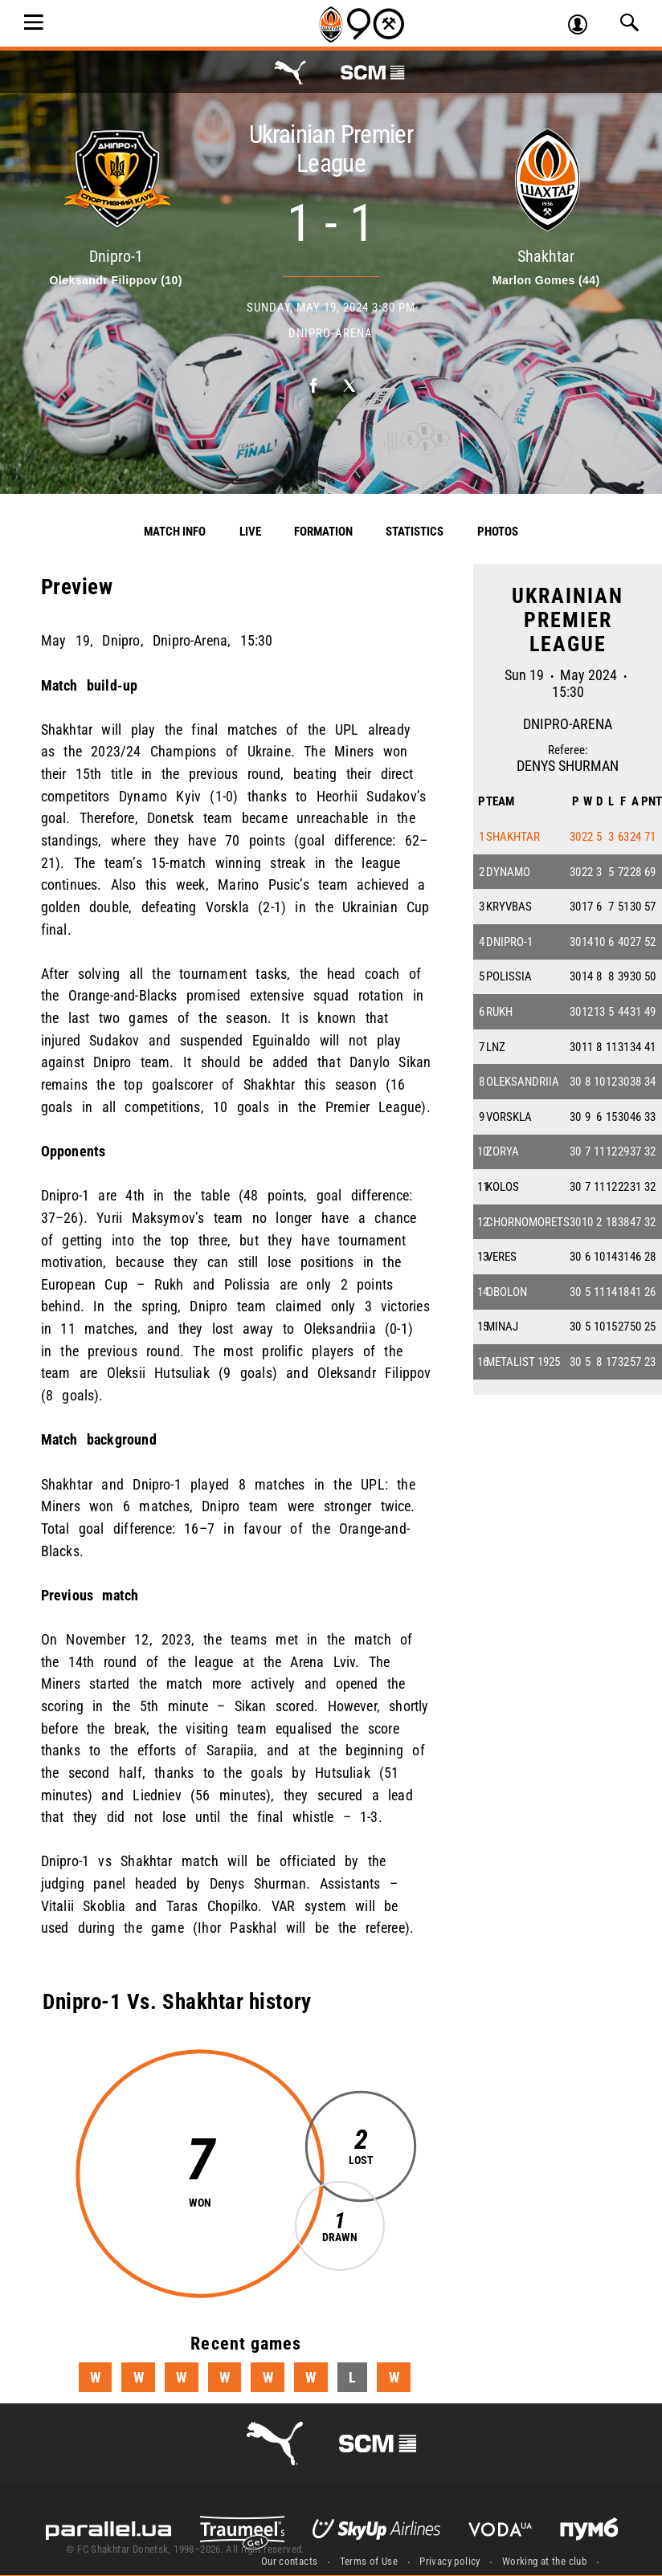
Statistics (414, 531)
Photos (497, 531)
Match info (175, 531)
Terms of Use (369, 2561)
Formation (323, 531)
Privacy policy (449, 2561)
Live (250, 531)
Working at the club (544, 2561)
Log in (584, 26)
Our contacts (289, 2561)
